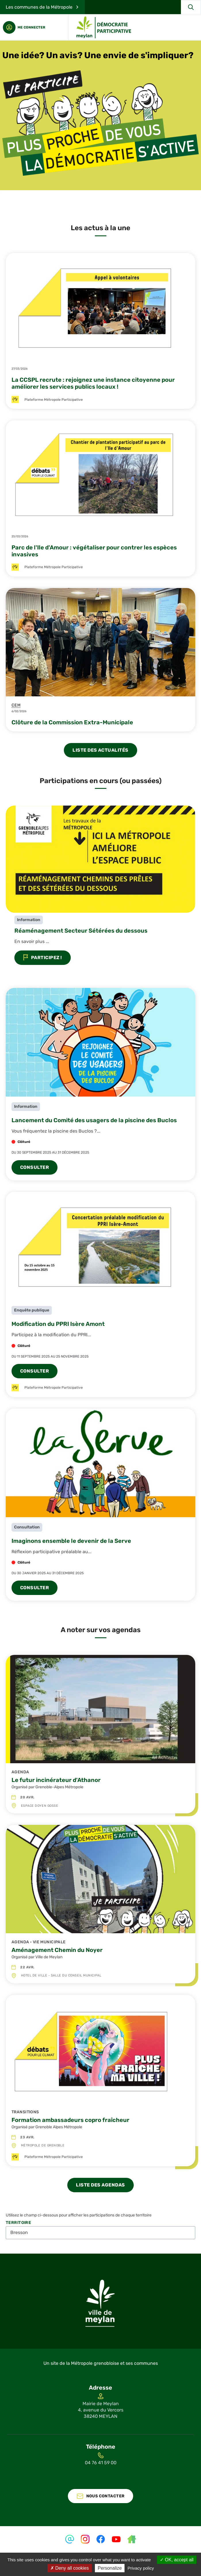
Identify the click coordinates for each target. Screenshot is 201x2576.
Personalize (110, 2568)
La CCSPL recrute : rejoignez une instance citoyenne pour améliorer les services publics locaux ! (93, 383)
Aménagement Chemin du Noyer (57, 1949)
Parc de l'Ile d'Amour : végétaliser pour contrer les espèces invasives (94, 551)
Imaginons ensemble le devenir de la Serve (71, 1540)
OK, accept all (177, 2559)
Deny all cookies (69, 2568)
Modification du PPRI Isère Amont (58, 1323)
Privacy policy (141, 2568)
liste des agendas (100, 2185)
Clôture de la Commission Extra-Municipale (72, 722)
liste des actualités (100, 750)
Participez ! (42, 957)
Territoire (18, 2223)
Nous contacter (105, 2496)
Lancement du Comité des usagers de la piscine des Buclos (94, 1120)
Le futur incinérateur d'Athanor (56, 1779)
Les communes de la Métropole (39, 7)
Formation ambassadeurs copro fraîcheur (70, 2119)
